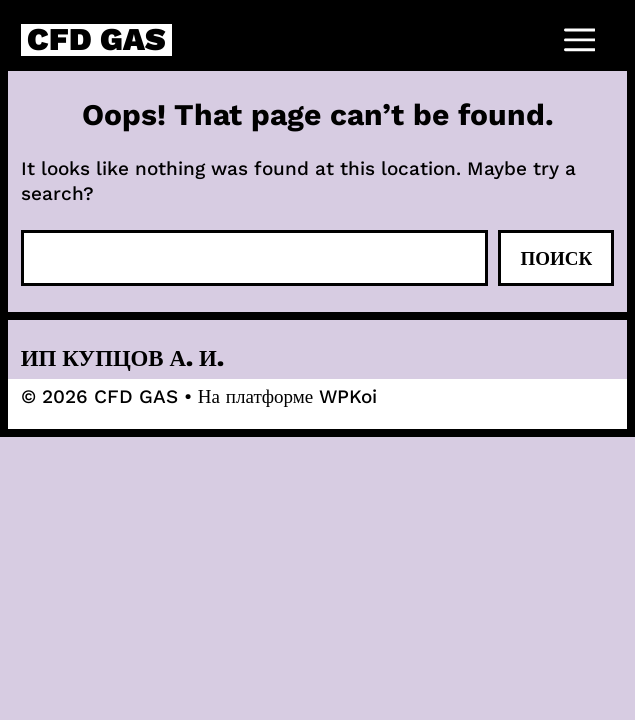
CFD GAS (96, 40)
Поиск (556, 258)
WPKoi (348, 396)
